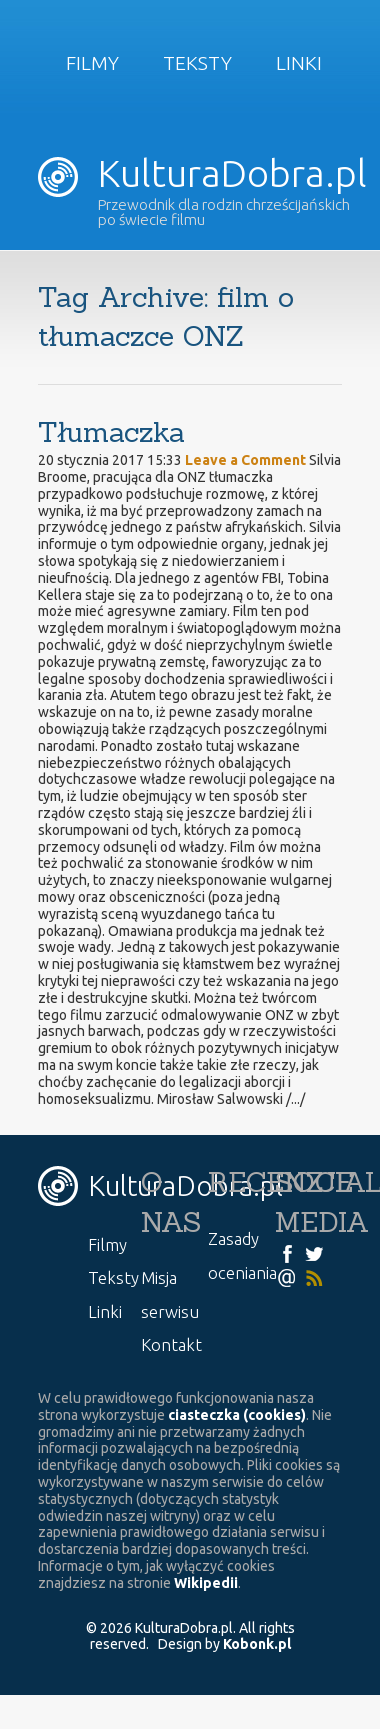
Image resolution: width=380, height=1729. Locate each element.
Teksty (197, 63)
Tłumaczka (111, 432)
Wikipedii (206, 1583)
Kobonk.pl (257, 1644)
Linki (299, 63)
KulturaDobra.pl (202, 173)
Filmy (92, 63)
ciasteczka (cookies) (237, 1415)
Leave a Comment (245, 460)
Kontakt (171, 1344)
